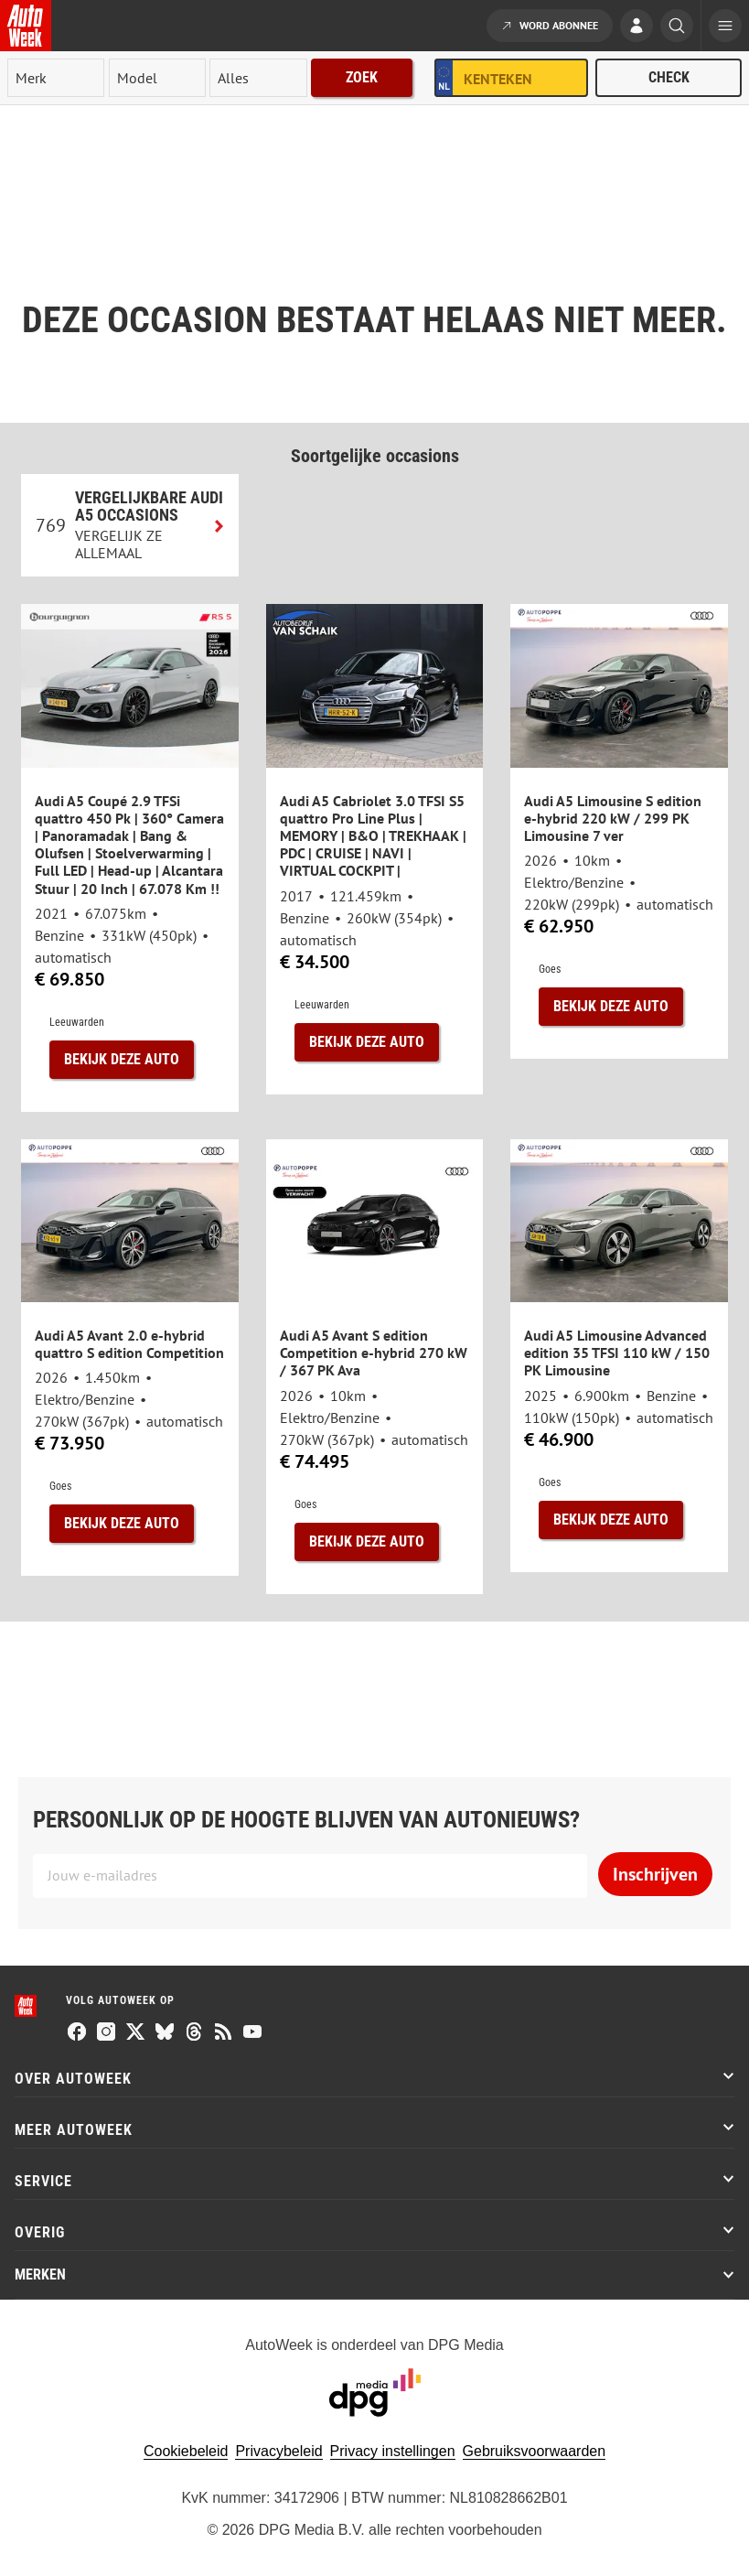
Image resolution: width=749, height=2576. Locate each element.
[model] (157, 78)
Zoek (362, 77)
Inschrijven (655, 1874)
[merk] (55, 78)
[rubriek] (257, 78)
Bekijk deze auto (121, 1059)
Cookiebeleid (186, 2451)
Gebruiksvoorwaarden (534, 2451)
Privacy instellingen (392, 2451)
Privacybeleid (278, 2451)
